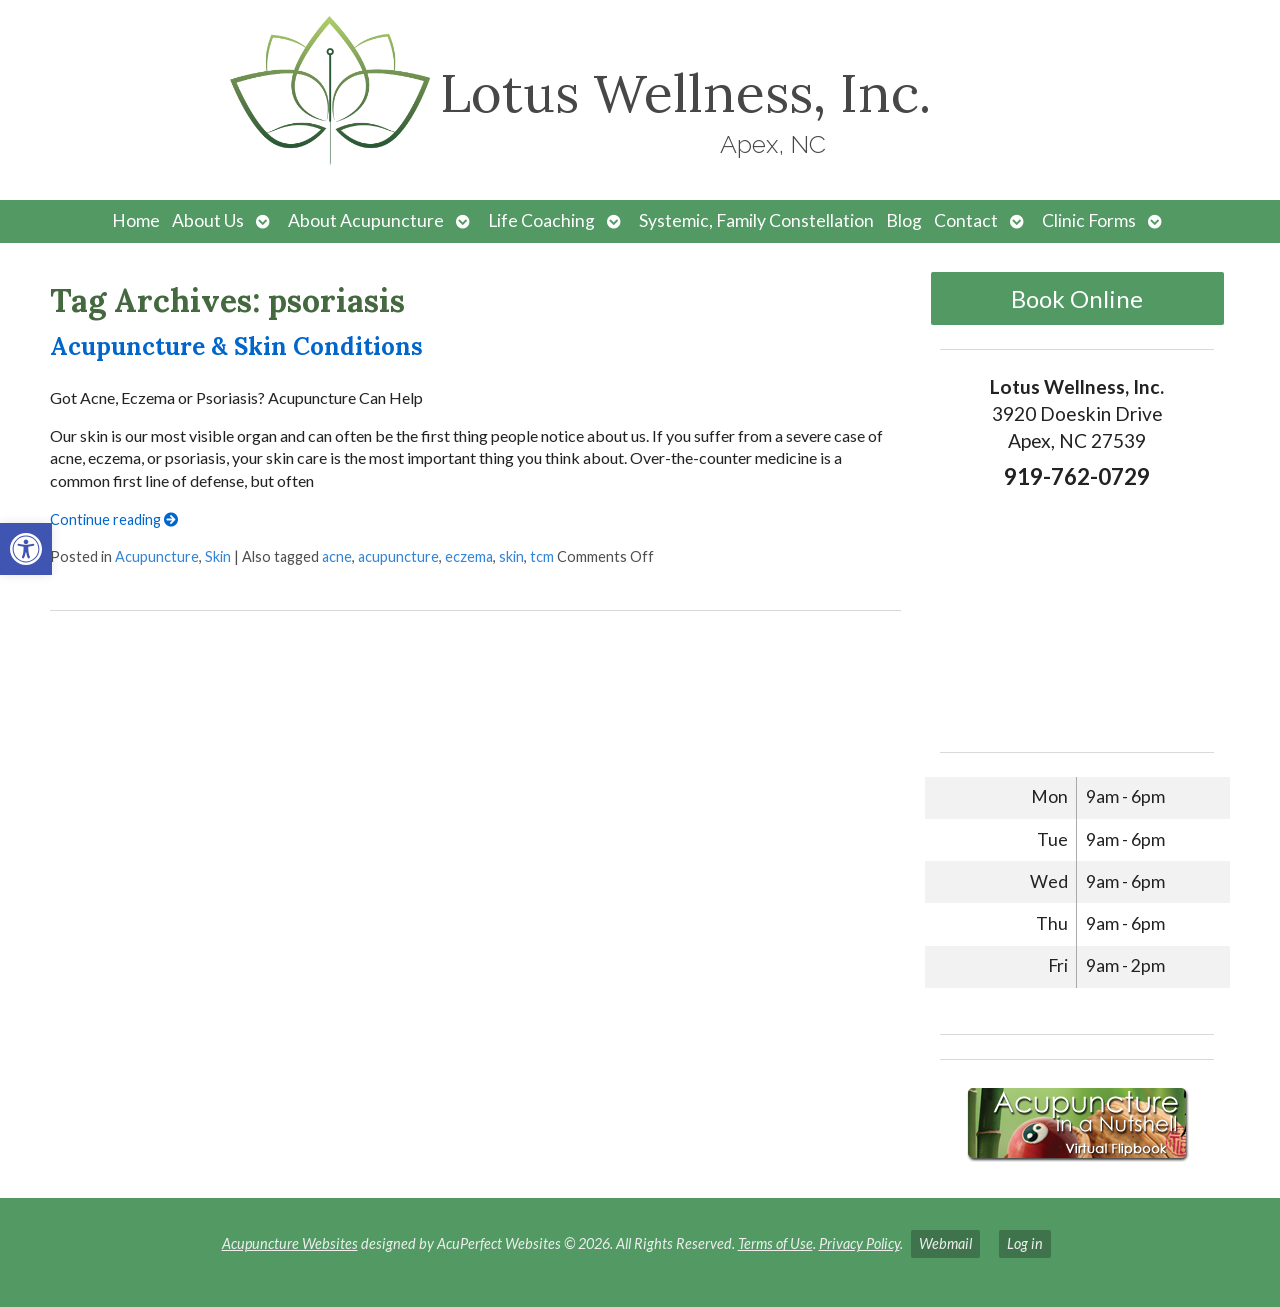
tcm (542, 556)
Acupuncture (157, 556)
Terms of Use (775, 1243)
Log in (1025, 1243)
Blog (904, 220)
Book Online (1077, 298)
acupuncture (398, 556)
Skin (218, 556)
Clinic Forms (1089, 220)
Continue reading (114, 519)
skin (511, 556)
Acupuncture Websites (290, 1243)
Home (136, 220)
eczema (469, 556)
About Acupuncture (366, 220)
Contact (966, 220)
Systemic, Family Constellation (756, 220)
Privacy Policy (859, 1243)
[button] (26, 549)
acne (337, 556)
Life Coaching (541, 220)
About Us (208, 220)
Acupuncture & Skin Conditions (236, 346)
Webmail (945, 1243)
